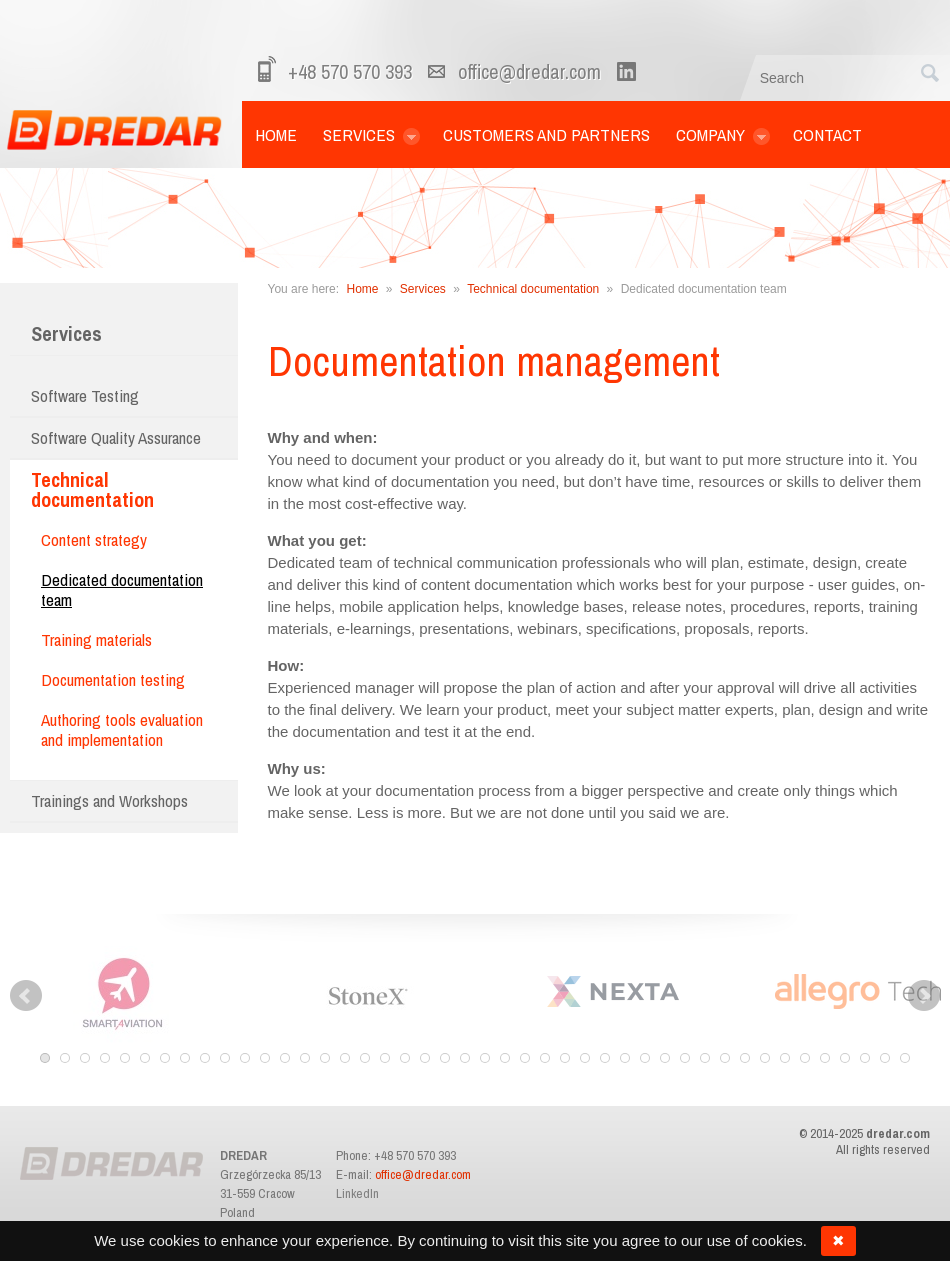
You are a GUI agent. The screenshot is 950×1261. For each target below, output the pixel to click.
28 (585, 1058)
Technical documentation (533, 289)
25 (525, 1058)
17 (365, 1058)
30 (625, 1058)
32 (665, 1058)
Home (362, 289)
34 (705, 1058)
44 (905, 1058)
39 (805, 1058)
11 (245, 1058)
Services (66, 333)
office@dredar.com (529, 71)
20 (425, 1058)
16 (345, 1058)
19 (405, 1058)
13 (285, 1058)
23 (485, 1058)
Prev (26, 996)
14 (305, 1058)
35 (725, 1058)
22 (465, 1058)
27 (565, 1058)
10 (225, 1058)
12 (265, 1058)
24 (505, 1058)
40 (825, 1058)
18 (385, 1058)
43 (885, 1058)
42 (865, 1058)
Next (924, 996)
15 (325, 1058)
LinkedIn (357, 1193)
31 (645, 1058)
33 (685, 1058)
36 (745, 1058)
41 (845, 1058)
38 (785, 1058)
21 (445, 1058)
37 (765, 1058)
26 (545, 1058)
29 (605, 1058)
